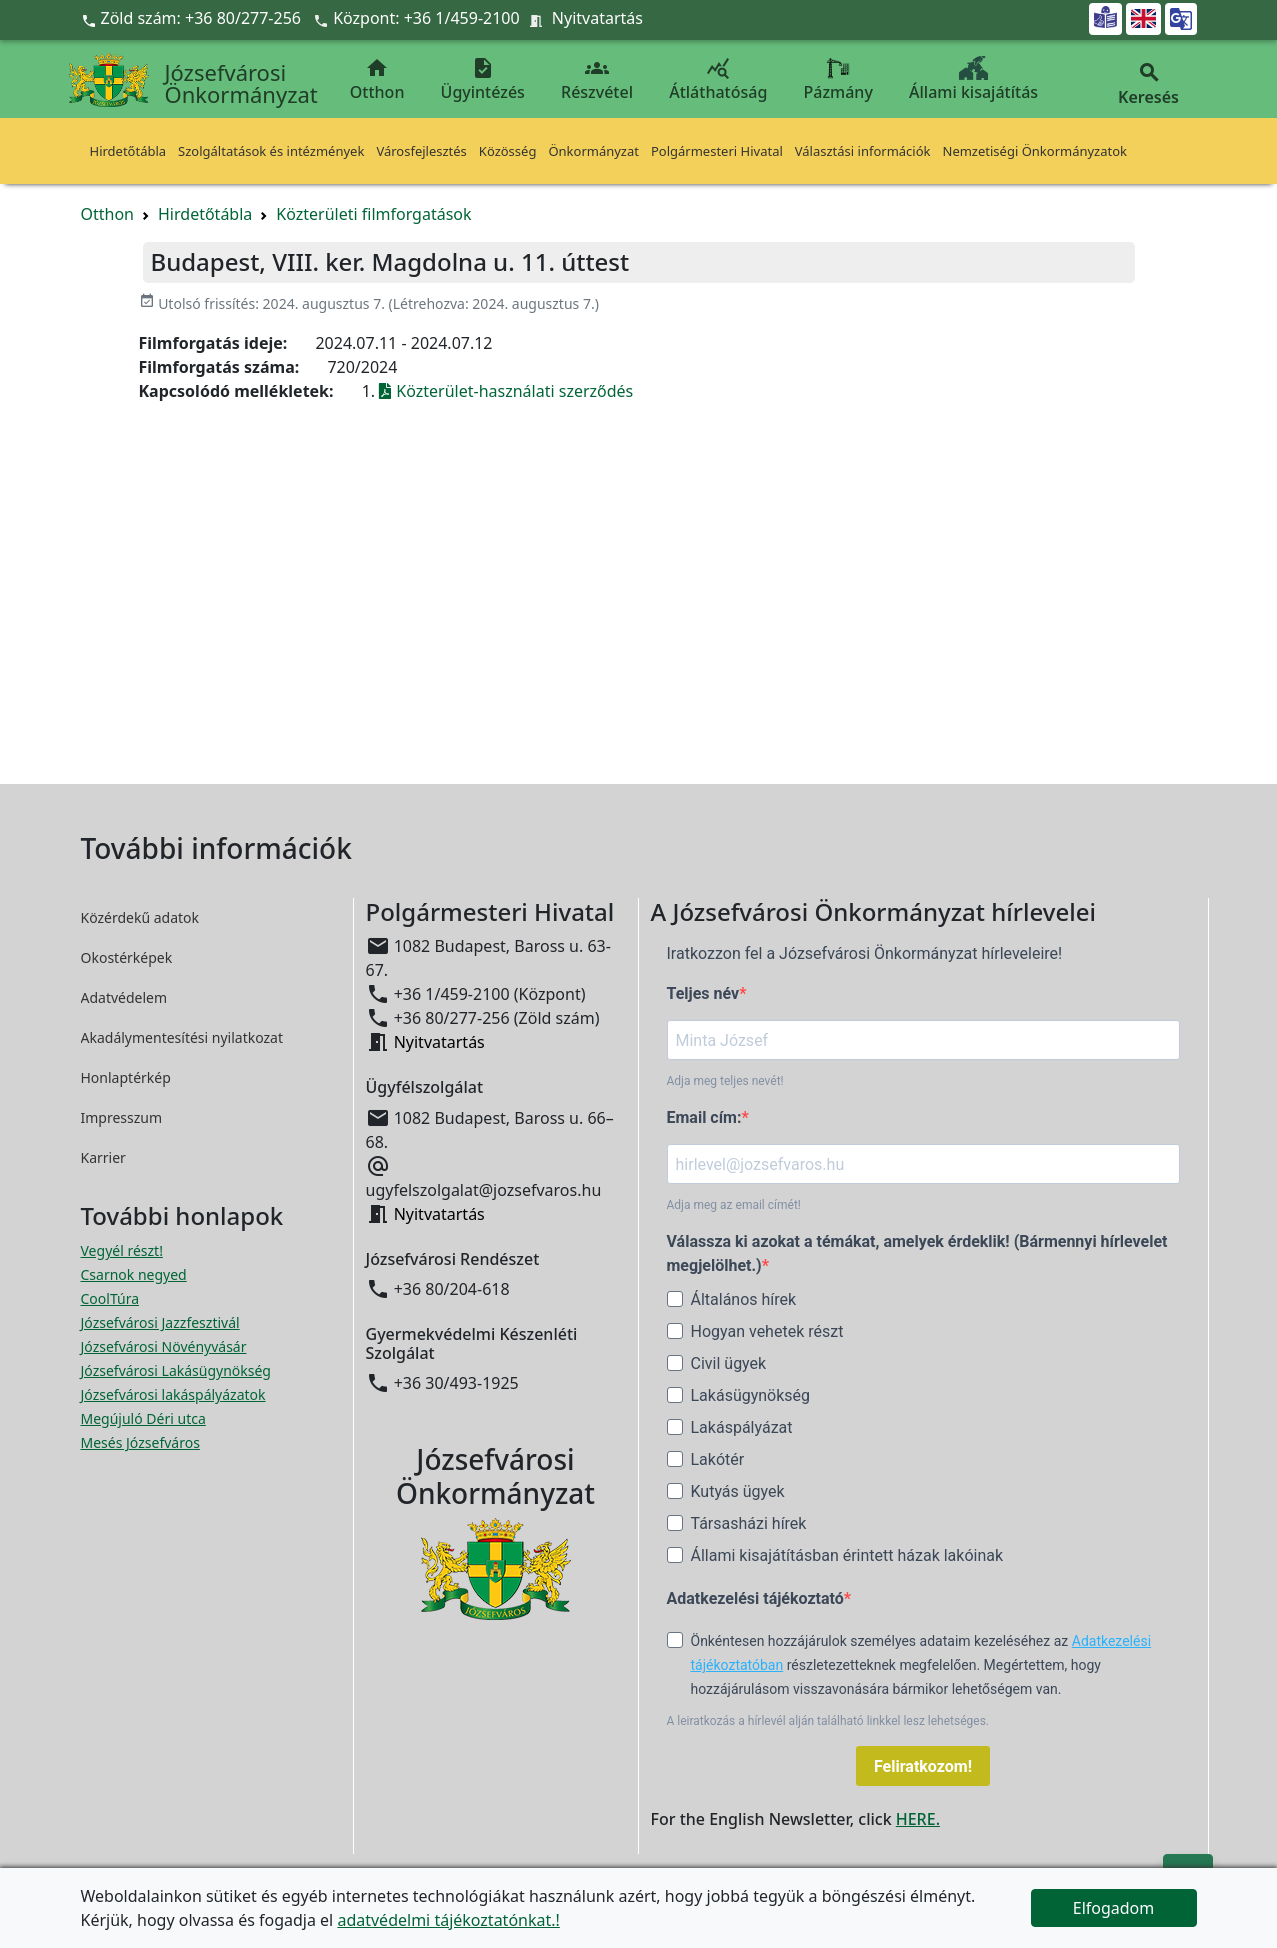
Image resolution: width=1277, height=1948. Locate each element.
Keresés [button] (1149, 84)
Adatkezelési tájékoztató (755, 1598)
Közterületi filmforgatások (373, 214)
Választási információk (863, 151)
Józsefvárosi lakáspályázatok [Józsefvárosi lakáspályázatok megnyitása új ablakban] (173, 1394)
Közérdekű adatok (140, 917)
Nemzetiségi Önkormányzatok (1035, 151)
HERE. (918, 1819)
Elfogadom (1114, 1908)
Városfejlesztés (421, 151)
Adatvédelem (124, 997)
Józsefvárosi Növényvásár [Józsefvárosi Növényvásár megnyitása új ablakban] (164, 1346)
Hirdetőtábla (128, 151)
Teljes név (703, 993)
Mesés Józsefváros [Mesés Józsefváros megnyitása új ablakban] (140, 1442)
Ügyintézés (483, 79)
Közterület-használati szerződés (506, 391)
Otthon (377, 79)
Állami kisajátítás (973, 79)
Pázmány (838, 79)
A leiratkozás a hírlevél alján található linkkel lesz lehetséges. (828, 1721)
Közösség (508, 151)
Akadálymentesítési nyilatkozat (182, 1037)
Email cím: (704, 1117)
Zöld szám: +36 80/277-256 (193, 18)
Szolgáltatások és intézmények (271, 151)
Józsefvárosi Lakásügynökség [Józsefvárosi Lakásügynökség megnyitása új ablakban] (176, 1370)
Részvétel (597, 79)
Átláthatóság (718, 79)
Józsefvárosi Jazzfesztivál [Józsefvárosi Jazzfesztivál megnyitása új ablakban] (160, 1322)
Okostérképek (127, 957)
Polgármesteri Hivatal (717, 151)
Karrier (103, 1157)
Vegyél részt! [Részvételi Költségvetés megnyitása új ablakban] (122, 1250)
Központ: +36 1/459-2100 (426, 18)
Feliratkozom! (923, 1766)
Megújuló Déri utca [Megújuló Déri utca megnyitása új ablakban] (143, 1418)
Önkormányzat (593, 151)
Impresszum (122, 1117)
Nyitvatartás (597, 18)
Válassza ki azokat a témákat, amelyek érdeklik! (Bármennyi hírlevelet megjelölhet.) (917, 1253)
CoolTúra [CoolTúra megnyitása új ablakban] (110, 1298)
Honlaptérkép (126, 1077)
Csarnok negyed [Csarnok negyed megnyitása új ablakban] (134, 1274)
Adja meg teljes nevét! (725, 1081)
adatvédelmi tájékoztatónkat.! (448, 1920)
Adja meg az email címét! (734, 1205)
